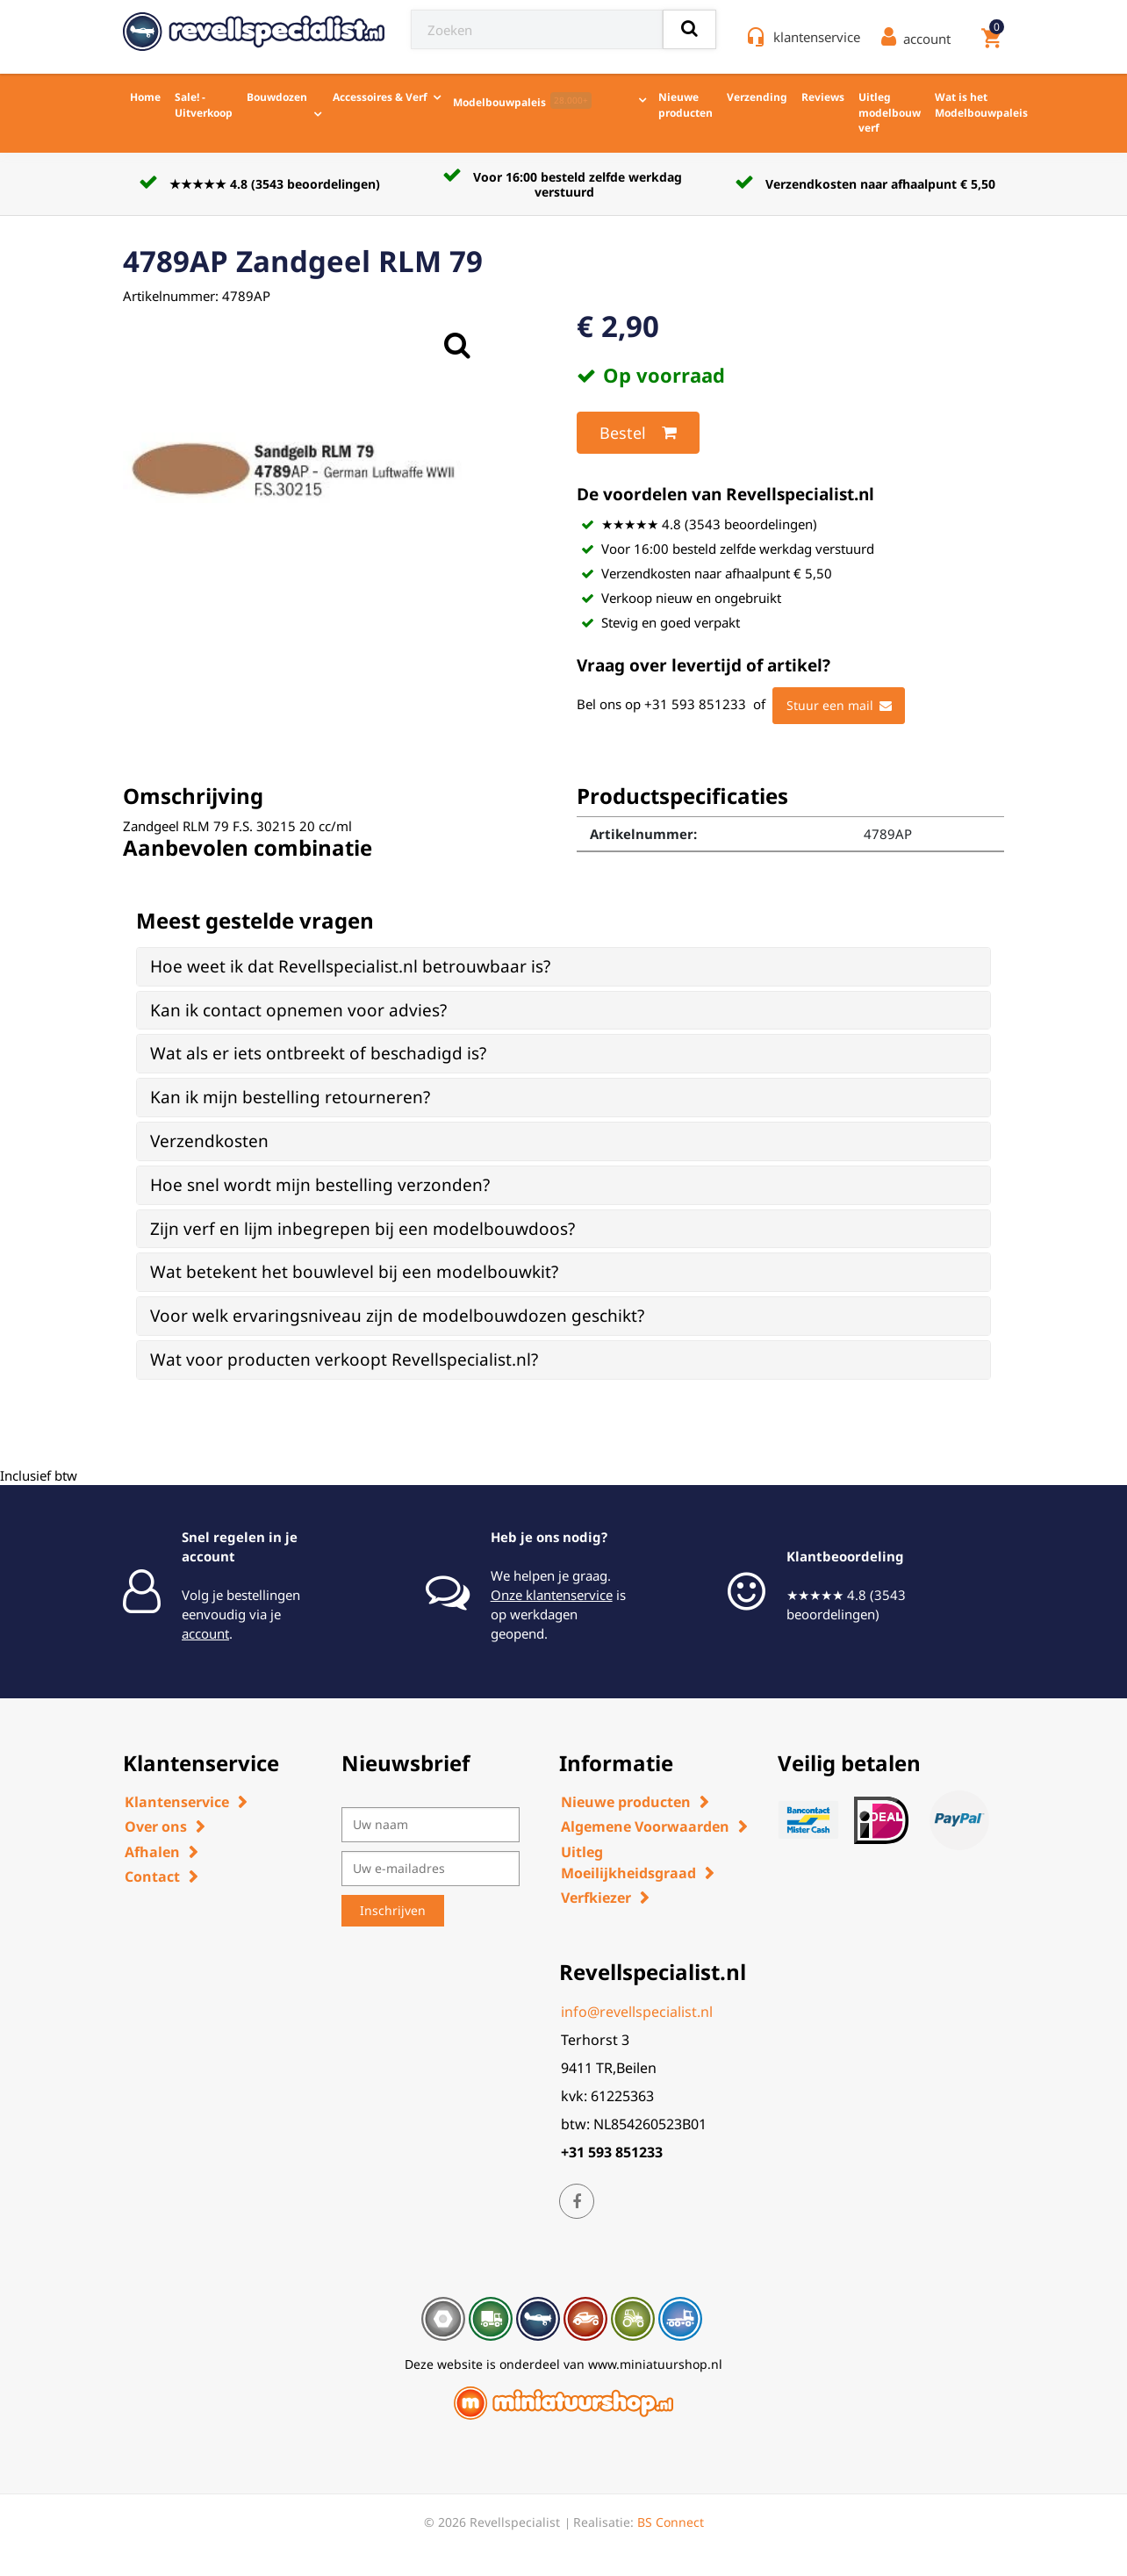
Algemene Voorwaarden (645, 1826)
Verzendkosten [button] (209, 1141)
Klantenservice (177, 1802)
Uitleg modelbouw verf (889, 112)
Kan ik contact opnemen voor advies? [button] (298, 1010)
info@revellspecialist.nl (637, 2011)
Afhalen (152, 1852)
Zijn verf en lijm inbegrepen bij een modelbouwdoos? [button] (362, 1228)
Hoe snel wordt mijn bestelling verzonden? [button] (320, 1184)
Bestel (638, 433)
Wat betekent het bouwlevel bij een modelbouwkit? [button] (354, 1271)
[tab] (563, 967)
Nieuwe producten (685, 105)
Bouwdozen (277, 97)
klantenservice (816, 37)
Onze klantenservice (552, 1595)
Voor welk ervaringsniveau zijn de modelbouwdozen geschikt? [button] (397, 1315)
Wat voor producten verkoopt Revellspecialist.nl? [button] (344, 1359)
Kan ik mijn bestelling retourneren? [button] (290, 1097)
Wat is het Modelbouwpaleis (981, 105)
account (205, 1633)
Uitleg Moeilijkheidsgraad (628, 1862)
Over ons (156, 1826)
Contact (152, 1876)
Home (145, 97)
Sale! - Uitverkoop (204, 105)
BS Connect (670, 2522)
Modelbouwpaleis (522, 101)
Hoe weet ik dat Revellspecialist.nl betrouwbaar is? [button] (350, 966)
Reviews (822, 97)
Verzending (757, 97)
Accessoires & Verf (380, 97)
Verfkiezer (596, 1897)
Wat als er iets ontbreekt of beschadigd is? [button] (318, 1053)
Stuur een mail (839, 705)
